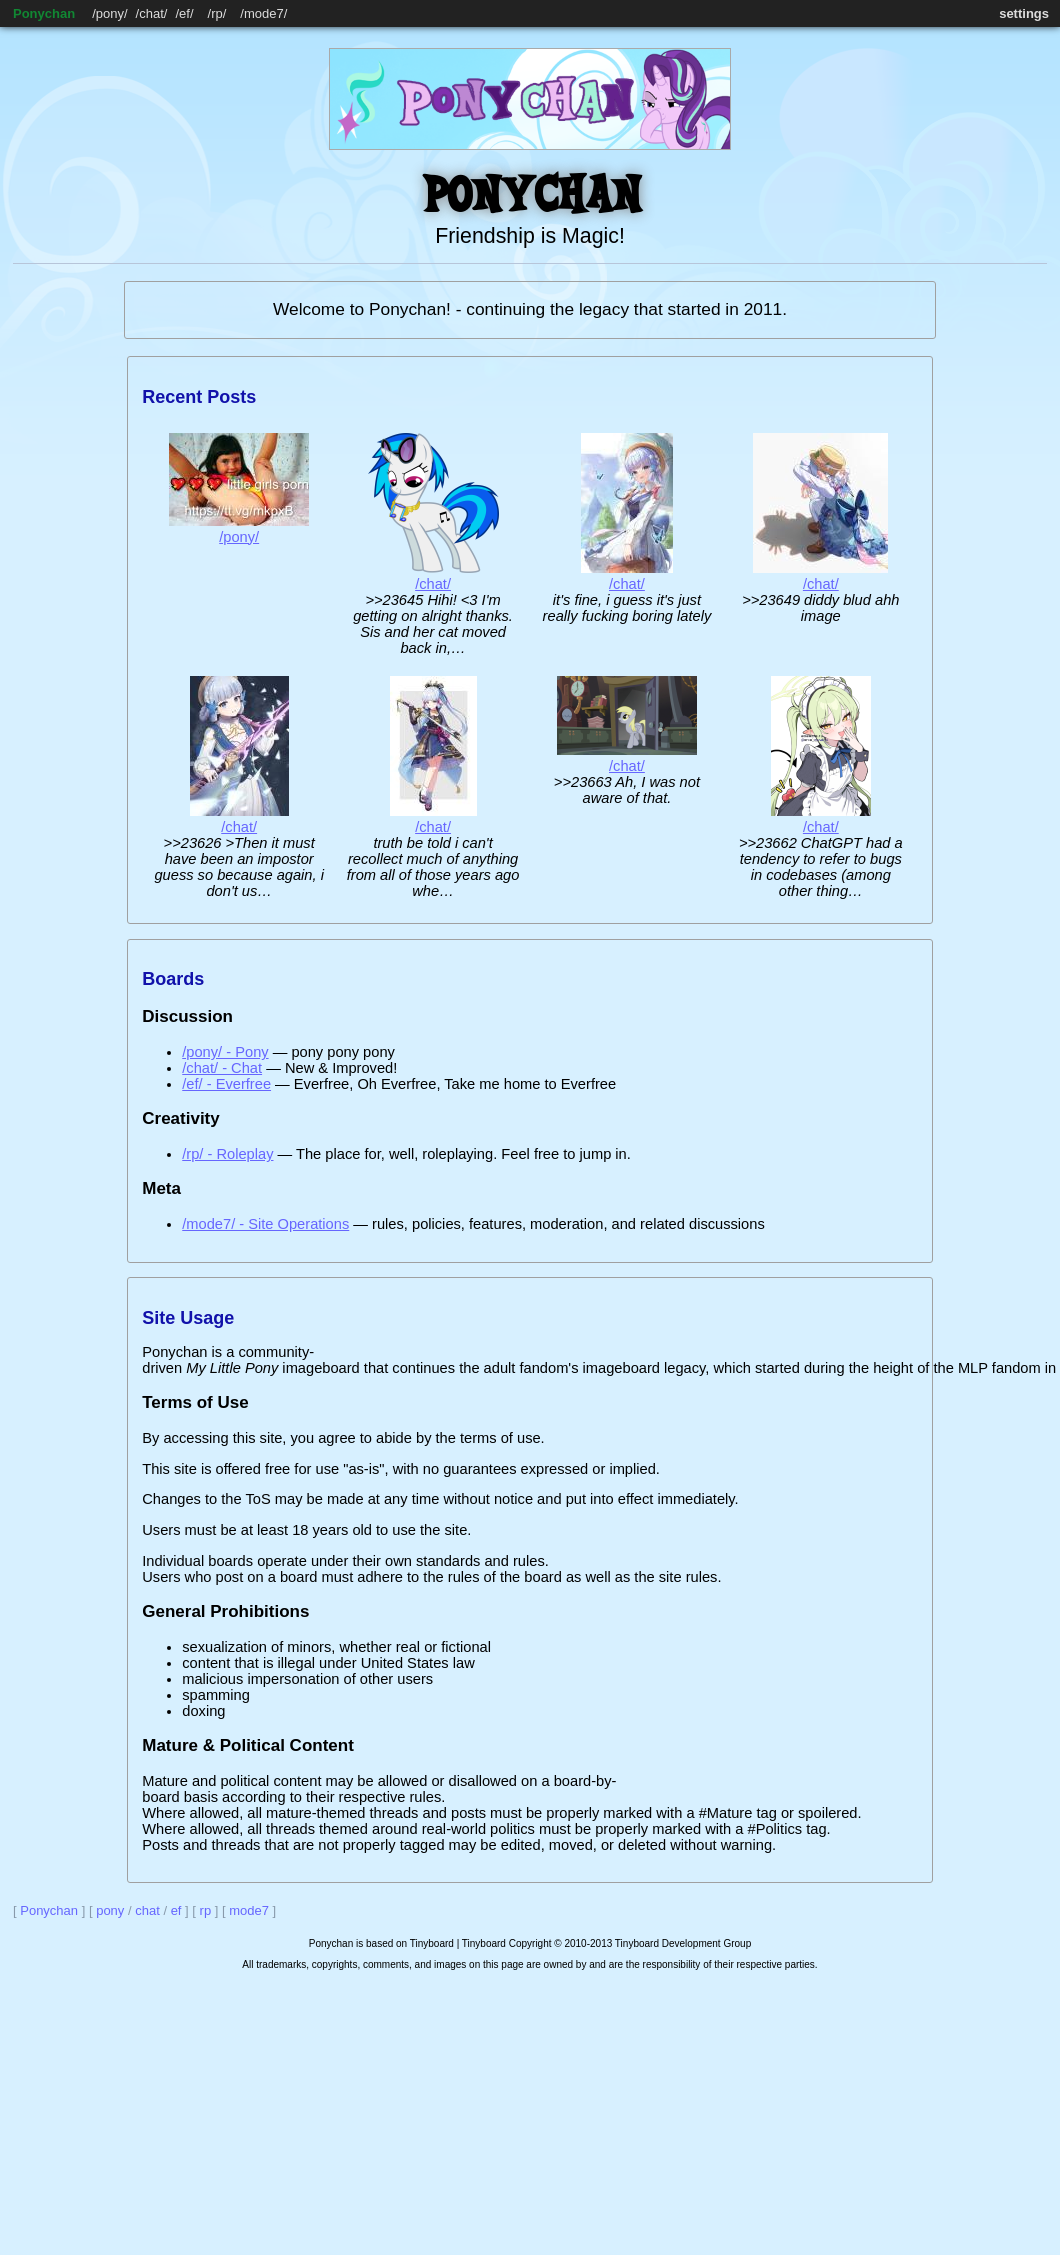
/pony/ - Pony (225, 1052)
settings (1024, 13)
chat (151, 13)
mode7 (264, 13)
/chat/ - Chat (222, 1068)
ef (184, 13)
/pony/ (239, 537)
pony (110, 13)
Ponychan (44, 13)
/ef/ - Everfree (226, 1084)
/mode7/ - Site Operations (265, 1224)
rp (217, 13)
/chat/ (433, 584)
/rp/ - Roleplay (227, 1154)
